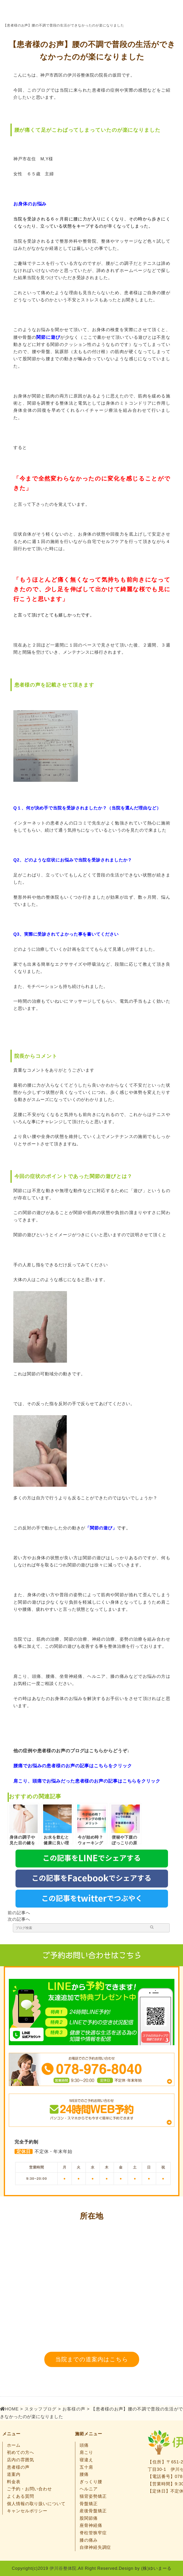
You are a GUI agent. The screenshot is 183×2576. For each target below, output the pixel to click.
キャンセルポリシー (27, 2510)
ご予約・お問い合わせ (29, 2489)
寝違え (86, 2459)
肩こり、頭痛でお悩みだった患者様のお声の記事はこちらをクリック (86, 1780)
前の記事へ (19, 1912)
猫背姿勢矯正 (93, 2496)
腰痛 (84, 2474)
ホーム (13, 2445)
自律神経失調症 (95, 2547)
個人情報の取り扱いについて (36, 2503)
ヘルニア (89, 2489)
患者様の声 (18, 2467)
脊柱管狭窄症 (93, 2532)
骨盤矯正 (89, 2503)
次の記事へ (19, 1919)
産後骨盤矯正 (93, 2510)
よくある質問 (20, 2496)
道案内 (13, 2474)
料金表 (13, 2481)
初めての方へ (20, 2452)
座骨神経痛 (91, 2525)
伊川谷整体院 (63, 2568)
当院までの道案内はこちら (91, 2359)
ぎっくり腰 (91, 2481)
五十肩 (86, 2467)
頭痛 (84, 2445)
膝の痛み (89, 2540)
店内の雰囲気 (20, 2459)
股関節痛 (89, 2518)
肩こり (86, 2452)
